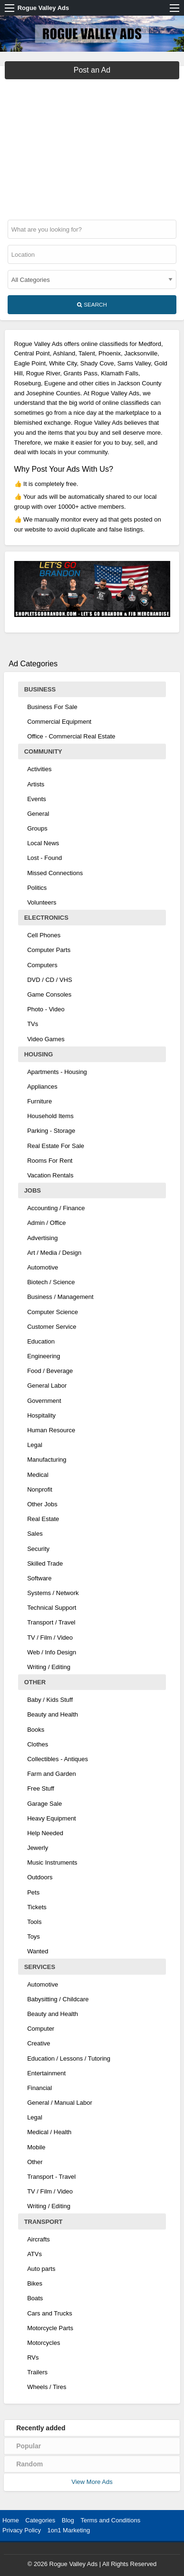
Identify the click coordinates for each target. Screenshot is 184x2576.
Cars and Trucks (49, 2313)
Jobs (32, 1190)
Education (41, 1341)
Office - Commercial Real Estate (71, 736)
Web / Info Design (51, 1652)
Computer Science (52, 1312)
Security (38, 1548)
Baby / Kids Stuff (50, 1699)
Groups (37, 828)
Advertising (42, 1237)
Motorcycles (43, 2342)
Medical (37, 1474)
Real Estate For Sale (55, 1145)
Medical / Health (49, 2132)
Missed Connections (55, 873)
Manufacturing (46, 1459)
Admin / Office (46, 1222)
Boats (35, 2298)
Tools (34, 1921)
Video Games (46, 1039)
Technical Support (51, 1607)
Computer (40, 2028)
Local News (43, 843)
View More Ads (91, 2481)
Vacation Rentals (50, 1175)
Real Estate (43, 1518)
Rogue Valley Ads (43, 7)
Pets (33, 1892)
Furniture (39, 1101)
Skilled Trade (45, 1563)
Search (92, 304)
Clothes (37, 1744)
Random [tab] (29, 2464)
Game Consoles (49, 994)
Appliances (42, 1086)
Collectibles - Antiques (57, 1759)
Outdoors (39, 1877)
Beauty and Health (52, 1714)
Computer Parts (48, 949)
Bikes (34, 2283)
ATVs (34, 2254)
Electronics (46, 917)
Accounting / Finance (56, 1208)
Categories (40, 2520)
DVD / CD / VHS (49, 979)
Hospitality (41, 1415)
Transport (43, 2221)
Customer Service (51, 1326)
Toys (33, 1936)
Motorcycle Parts (50, 2328)
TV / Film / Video (50, 1637)
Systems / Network (52, 1592)
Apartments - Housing (57, 1071)
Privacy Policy (21, 2530)
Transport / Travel (51, 1622)
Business (40, 689)
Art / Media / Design (54, 1252)
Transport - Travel (51, 2176)
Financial (39, 2087)
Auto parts (41, 2268)
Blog (68, 2520)
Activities (39, 769)
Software (39, 1578)
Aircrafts (38, 2239)
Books (35, 1729)
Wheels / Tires (46, 2386)
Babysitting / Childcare (57, 1999)
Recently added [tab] (40, 2428)
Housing (38, 1054)
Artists (35, 784)
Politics (37, 887)
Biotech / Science (51, 1282)
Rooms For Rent (49, 1160)
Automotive (42, 1267)
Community (43, 751)
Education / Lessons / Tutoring (68, 2058)
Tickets (37, 1907)
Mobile (36, 2147)
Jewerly (37, 1847)
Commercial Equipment (59, 721)
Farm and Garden (51, 1773)
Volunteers (41, 902)
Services (40, 1966)
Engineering (43, 1356)
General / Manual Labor (59, 2102)
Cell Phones (43, 935)
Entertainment (46, 2073)
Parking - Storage (51, 1130)
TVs (32, 1023)
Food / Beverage (50, 1370)
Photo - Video (46, 1009)
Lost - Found (44, 857)
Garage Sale (44, 1803)
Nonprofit (39, 1489)
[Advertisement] (92, 146)
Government (44, 1400)
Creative (38, 2043)
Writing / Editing (48, 1667)
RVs (33, 2357)
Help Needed (45, 1833)
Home (10, 2520)
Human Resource (51, 1430)
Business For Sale (52, 706)
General (38, 813)
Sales (35, 1533)
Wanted (37, 1951)
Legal (34, 1444)
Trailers (37, 2372)
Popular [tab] (28, 2446)
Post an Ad (92, 70)
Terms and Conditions (110, 2520)
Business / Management (60, 1296)
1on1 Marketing (69, 2530)
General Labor (47, 1385)
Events (36, 799)
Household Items (50, 1116)
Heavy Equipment (51, 1818)
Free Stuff (40, 1788)
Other (35, 1682)
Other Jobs (42, 1504)
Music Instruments (52, 1862)
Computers (42, 965)
